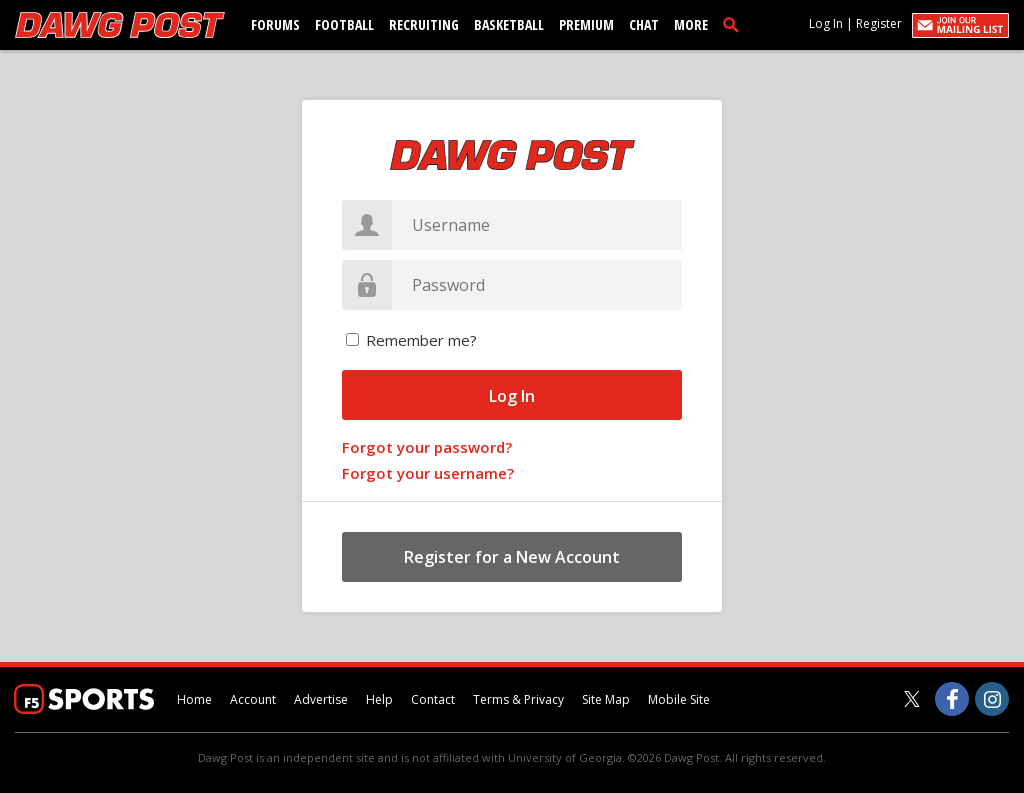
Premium (586, 24)
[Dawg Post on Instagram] (992, 699)
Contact (433, 699)
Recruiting (424, 24)
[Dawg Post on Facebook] (952, 699)
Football (344, 24)
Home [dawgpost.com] (194, 699)
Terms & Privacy (518, 699)
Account (253, 699)
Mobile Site (679, 699)
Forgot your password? (427, 447)
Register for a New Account (512, 557)
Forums (275, 24)
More (691, 24)
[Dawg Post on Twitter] (912, 699)
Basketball (509, 24)
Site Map (606, 699)
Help (379, 699)
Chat (644, 24)
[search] (735, 24)
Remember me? (421, 340)
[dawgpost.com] (120, 25)
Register (879, 23)
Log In (826, 23)
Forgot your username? (428, 473)
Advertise (321, 699)
